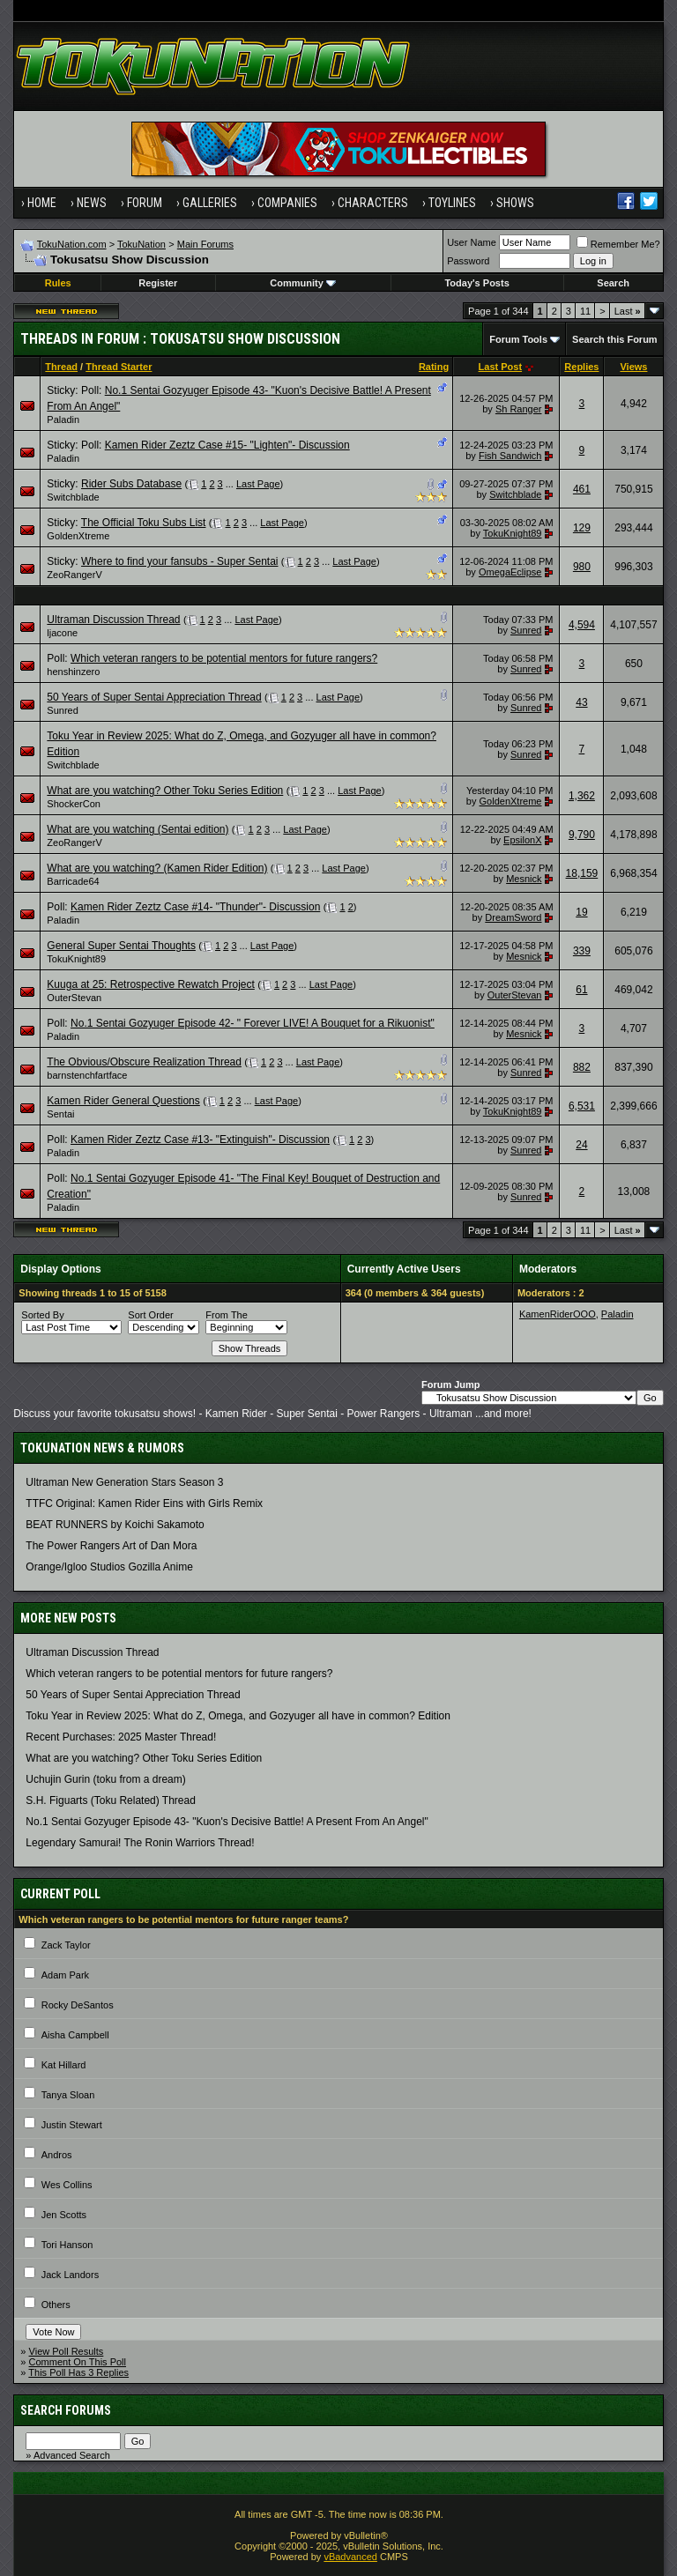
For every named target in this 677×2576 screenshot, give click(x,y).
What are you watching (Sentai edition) (137, 829)
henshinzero (73, 671)
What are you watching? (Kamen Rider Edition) (157, 868)
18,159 (582, 873)
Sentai (60, 1114)
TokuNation (141, 244)
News (92, 203)
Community (303, 283)
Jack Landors (70, 2274)
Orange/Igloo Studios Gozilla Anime (109, 1567)
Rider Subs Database (131, 484)
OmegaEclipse (510, 572)
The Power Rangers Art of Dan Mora (111, 1546)
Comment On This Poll (77, 2362)
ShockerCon (73, 803)
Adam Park (65, 1975)
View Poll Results (66, 2351)
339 (582, 951)
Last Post (501, 366)
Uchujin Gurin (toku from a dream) (105, 1779)
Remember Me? (618, 244)
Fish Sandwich (510, 455)
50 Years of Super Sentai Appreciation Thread (154, 697)
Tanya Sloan (68, 2095)
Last (627, 311)
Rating (434, 366)
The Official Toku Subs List (143, 522)
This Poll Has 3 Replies (78, 2372)
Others (56, 2304)
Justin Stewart (71, 2124)
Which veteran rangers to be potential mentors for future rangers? (224, 658)
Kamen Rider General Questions (123, 1101)
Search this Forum (615, 339)
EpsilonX (522, 840)
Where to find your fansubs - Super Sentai (179, 561)
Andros (56, 2154)
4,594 (582, 625)
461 (582, 489)
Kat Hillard (63, 2065)
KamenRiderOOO (557, 1314)
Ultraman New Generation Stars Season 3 (124, 1482)
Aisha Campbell (75, 2035)
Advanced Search (71, 2455)
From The (226, 1315)
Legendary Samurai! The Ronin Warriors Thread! (140, 1843)
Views (633, 366)
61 (581, 990)
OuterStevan (74, 997)
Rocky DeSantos (77, 2005)
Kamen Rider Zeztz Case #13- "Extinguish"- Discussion (200, 1139)
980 (582, 566)
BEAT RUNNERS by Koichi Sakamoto (115, 1524)
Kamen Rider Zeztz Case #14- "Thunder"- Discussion (195, 907)
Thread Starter (119, 366)
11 (585, 311)
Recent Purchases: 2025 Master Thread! (121, 1737)
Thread (61, 366)
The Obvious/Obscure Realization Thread (144, 1062)
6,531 (582, 1106)
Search (613, 283)
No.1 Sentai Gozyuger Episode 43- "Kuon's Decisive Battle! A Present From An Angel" (227, 1821)
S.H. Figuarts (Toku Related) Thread (111, 1800)
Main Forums (205, 244)
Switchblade (73, 497)
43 (581, 702)
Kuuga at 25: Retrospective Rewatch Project (150, 984)
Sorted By (42, 1315)
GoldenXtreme (78, 536)
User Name (471, 242)
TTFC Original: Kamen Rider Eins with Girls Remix (144, 1503)
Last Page (258, 484)
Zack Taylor (66, 1945)
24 (581, 1145)
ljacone (62, 632)
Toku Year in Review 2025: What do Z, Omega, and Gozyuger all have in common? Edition (238, 1716)
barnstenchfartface (87, 1075)
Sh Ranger (518, 409)
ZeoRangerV (74, 574)
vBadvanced (350, 2556)
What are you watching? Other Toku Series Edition (165, 790)
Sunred (525, 630)
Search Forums (65, 2410)
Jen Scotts (63, 2214)
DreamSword (513, 917)
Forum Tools (518, 339)
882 (582, 1067)
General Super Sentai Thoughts (121, 945)
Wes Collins (67, 2184)
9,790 (582, 834)
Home (41, 203)
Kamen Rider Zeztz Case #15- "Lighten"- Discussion (227, 445)
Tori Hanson (67, 2244)
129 (582, 528)
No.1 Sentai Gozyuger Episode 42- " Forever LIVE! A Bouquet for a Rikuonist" (253, 1023)
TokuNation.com (72, 244)
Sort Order (150, 1315)
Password (468, 261)
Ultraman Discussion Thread (113, 619)
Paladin (63, 419)
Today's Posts (476, 283)
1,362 (582, 796)
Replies (581, 366)
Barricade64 (73, 881)
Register (157, 283)
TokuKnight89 (512, 533)
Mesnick (523, 878)
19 (581, 912)
